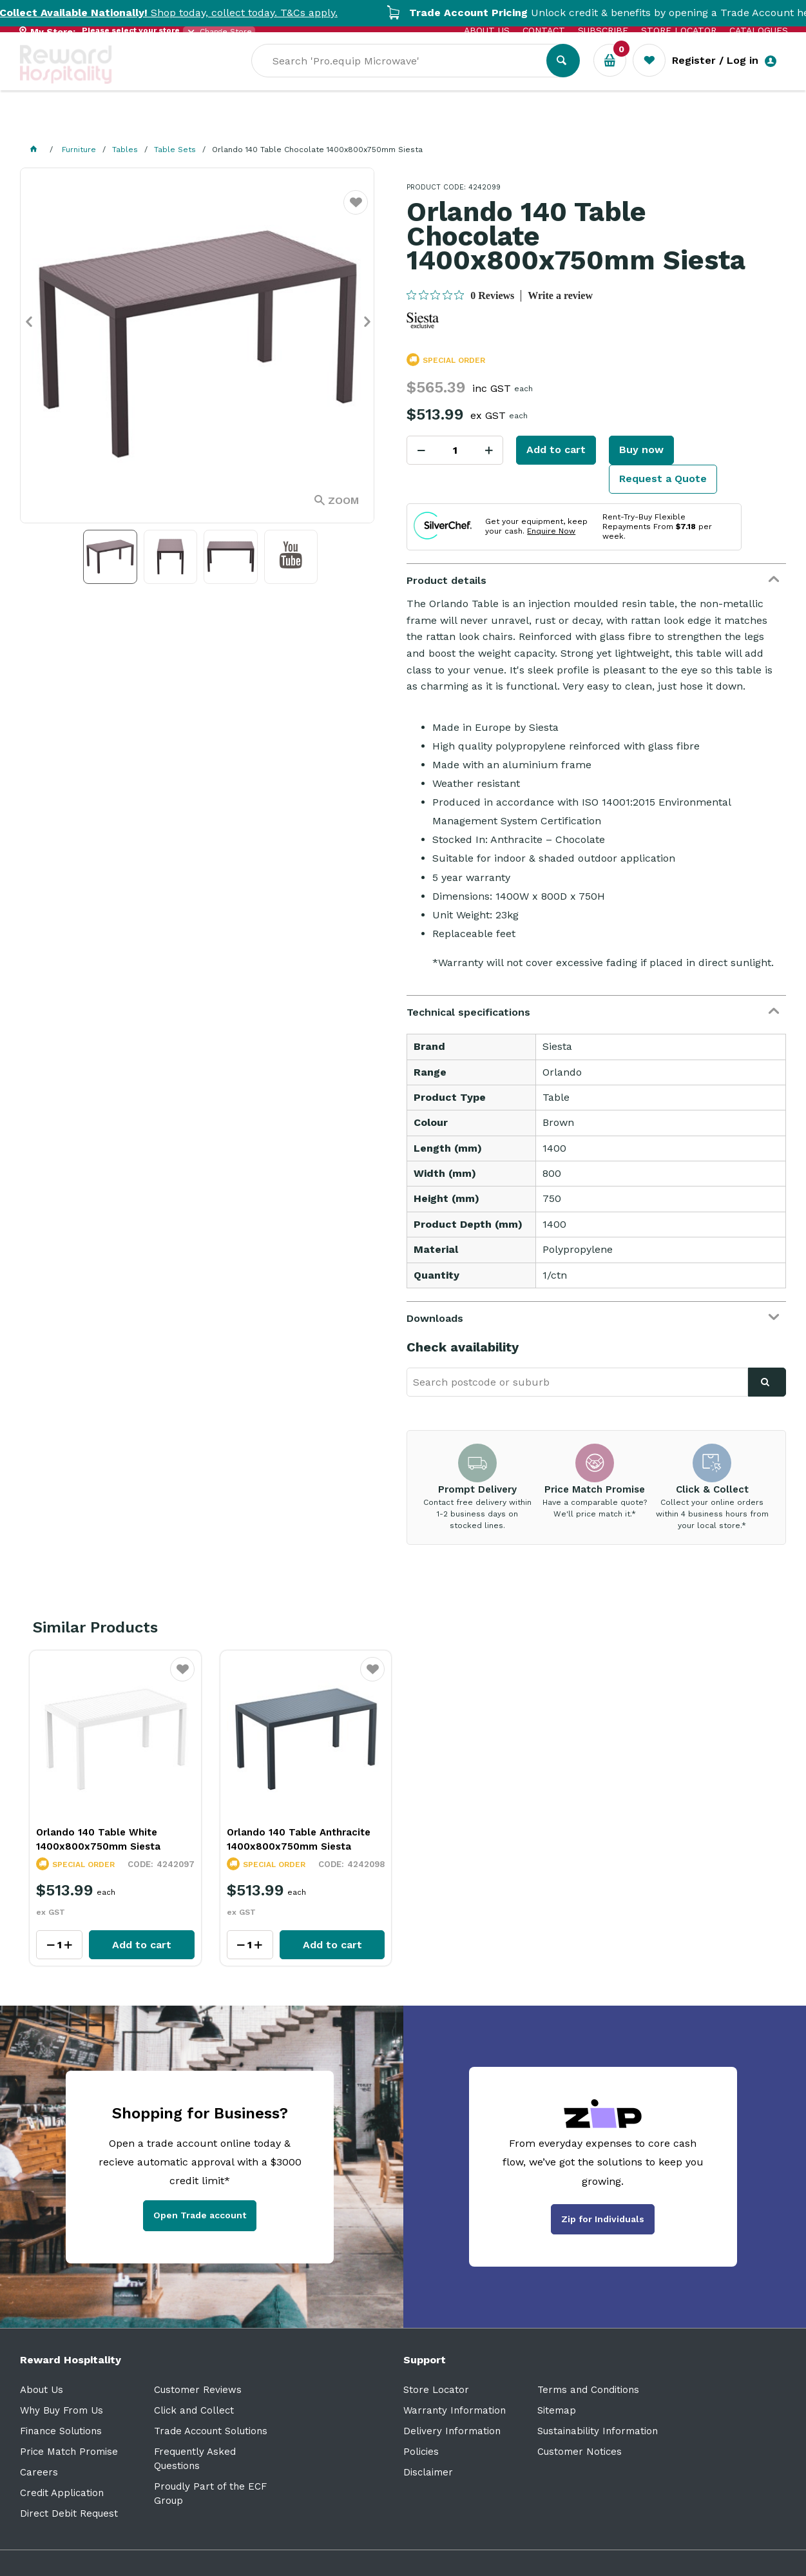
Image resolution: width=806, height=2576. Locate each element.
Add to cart (556, 449)
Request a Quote (663, 478)
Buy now (641, 449)
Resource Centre (362, 123)
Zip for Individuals (602, 2219)
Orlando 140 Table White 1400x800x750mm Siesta (98, 1839)
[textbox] (408, 78)
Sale (441, 123)
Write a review (560, 295)
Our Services (135, 123)
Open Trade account (199, 2215)
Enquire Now (551, 531)
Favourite (356, 210)
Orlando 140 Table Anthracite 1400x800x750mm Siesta (298, 1839)
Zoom (343, 500)
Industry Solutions (242, 123)
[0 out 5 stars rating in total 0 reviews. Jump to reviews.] (460, 295)
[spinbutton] (455, 450)
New (485, 123)
